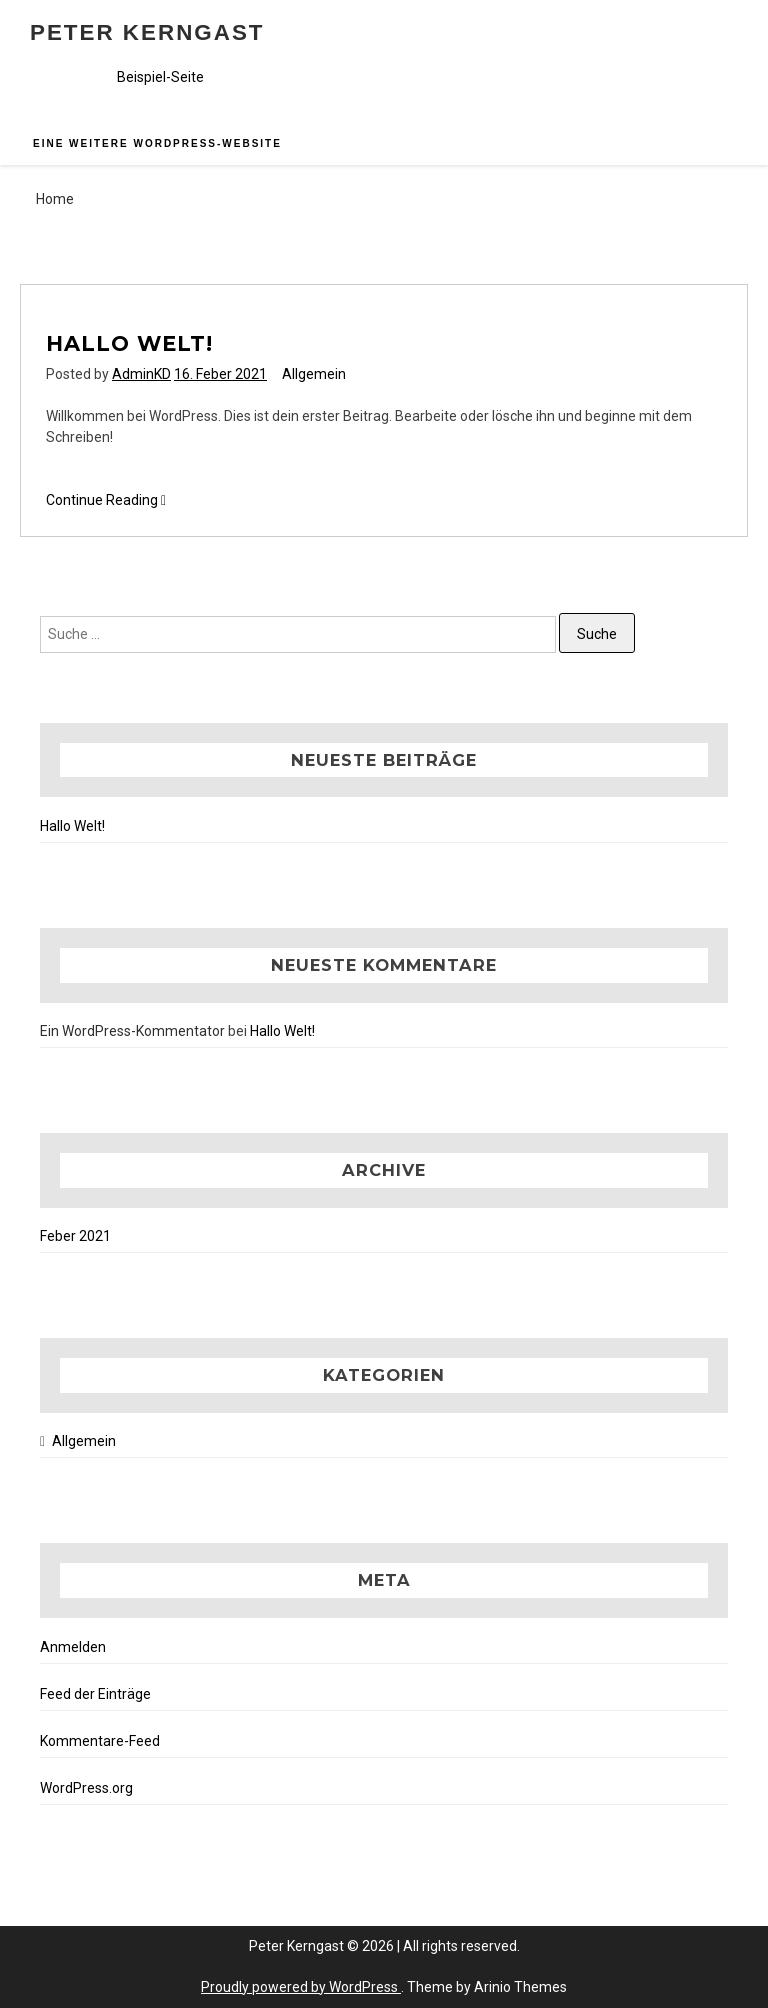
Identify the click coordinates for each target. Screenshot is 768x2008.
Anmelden (73, 1647)
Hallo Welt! (129, 343)
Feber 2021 (75, 1236)
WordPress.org (86, 1788)
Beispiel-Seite (160, 77)
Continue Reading (106, 500)
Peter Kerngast (147, 32)
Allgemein (314, 374)
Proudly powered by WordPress (301, 1987)
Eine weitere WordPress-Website (157, 143)
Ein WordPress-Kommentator (132, 1031)
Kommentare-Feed (100, 1741)
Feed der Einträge (95, 1694)
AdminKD (141, 374)
